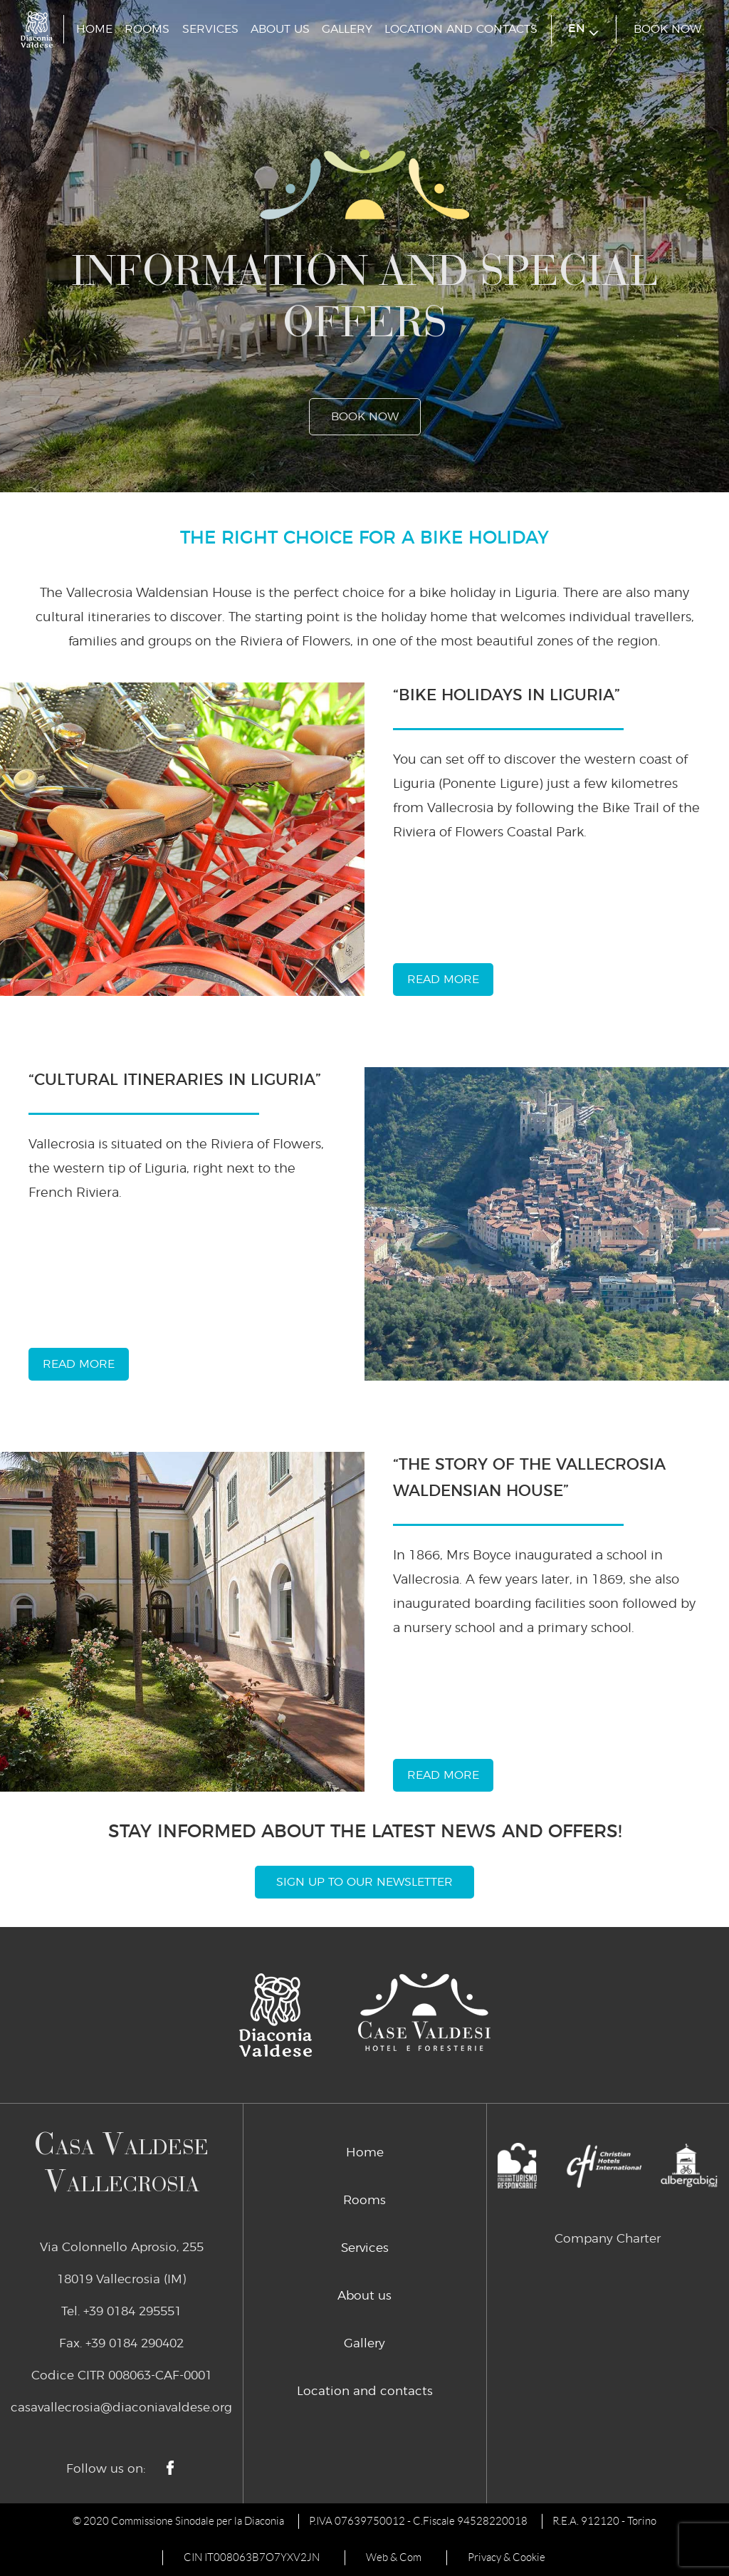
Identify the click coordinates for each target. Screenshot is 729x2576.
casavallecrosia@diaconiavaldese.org (121, 2407)
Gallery (347, 29)
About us (280, 29)
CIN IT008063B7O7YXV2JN (252, 2557)
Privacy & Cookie (506, 2557)
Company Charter (608, 2239)
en (583, 29)
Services (210, 29)
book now (667, 29)
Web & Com (393, 2557)
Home (94, 29)
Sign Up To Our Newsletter (364, 1882)
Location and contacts (460, 29)
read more (443, 979)
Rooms (147, 29)
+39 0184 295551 (132, 2311)
